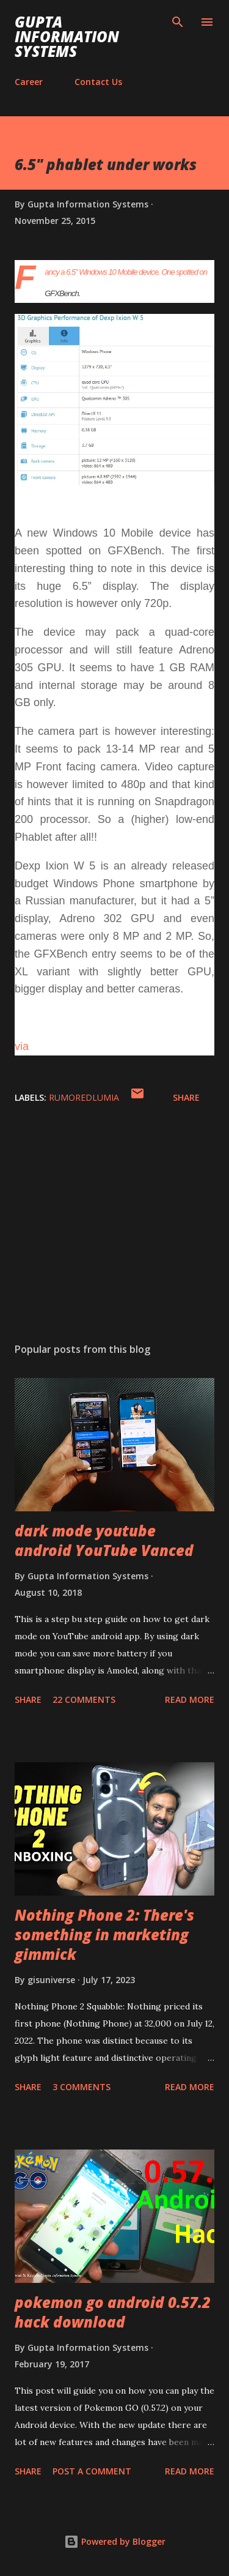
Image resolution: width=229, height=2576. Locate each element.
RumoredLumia (84, 1097)
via (22, 1046)
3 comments (82, 2087)
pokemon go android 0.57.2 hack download (113, 2312)
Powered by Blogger (114, 2541)
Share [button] (186, 1097)
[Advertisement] (114, 1226)
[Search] (177, 22)
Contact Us (98, 81)
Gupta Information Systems (67, 36)
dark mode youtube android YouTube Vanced (104, 1540)
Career (29, 81)
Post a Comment (92, 2471)
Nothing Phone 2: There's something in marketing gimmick (104, 1934)
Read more (189, 1699)
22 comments (84, 1699)
